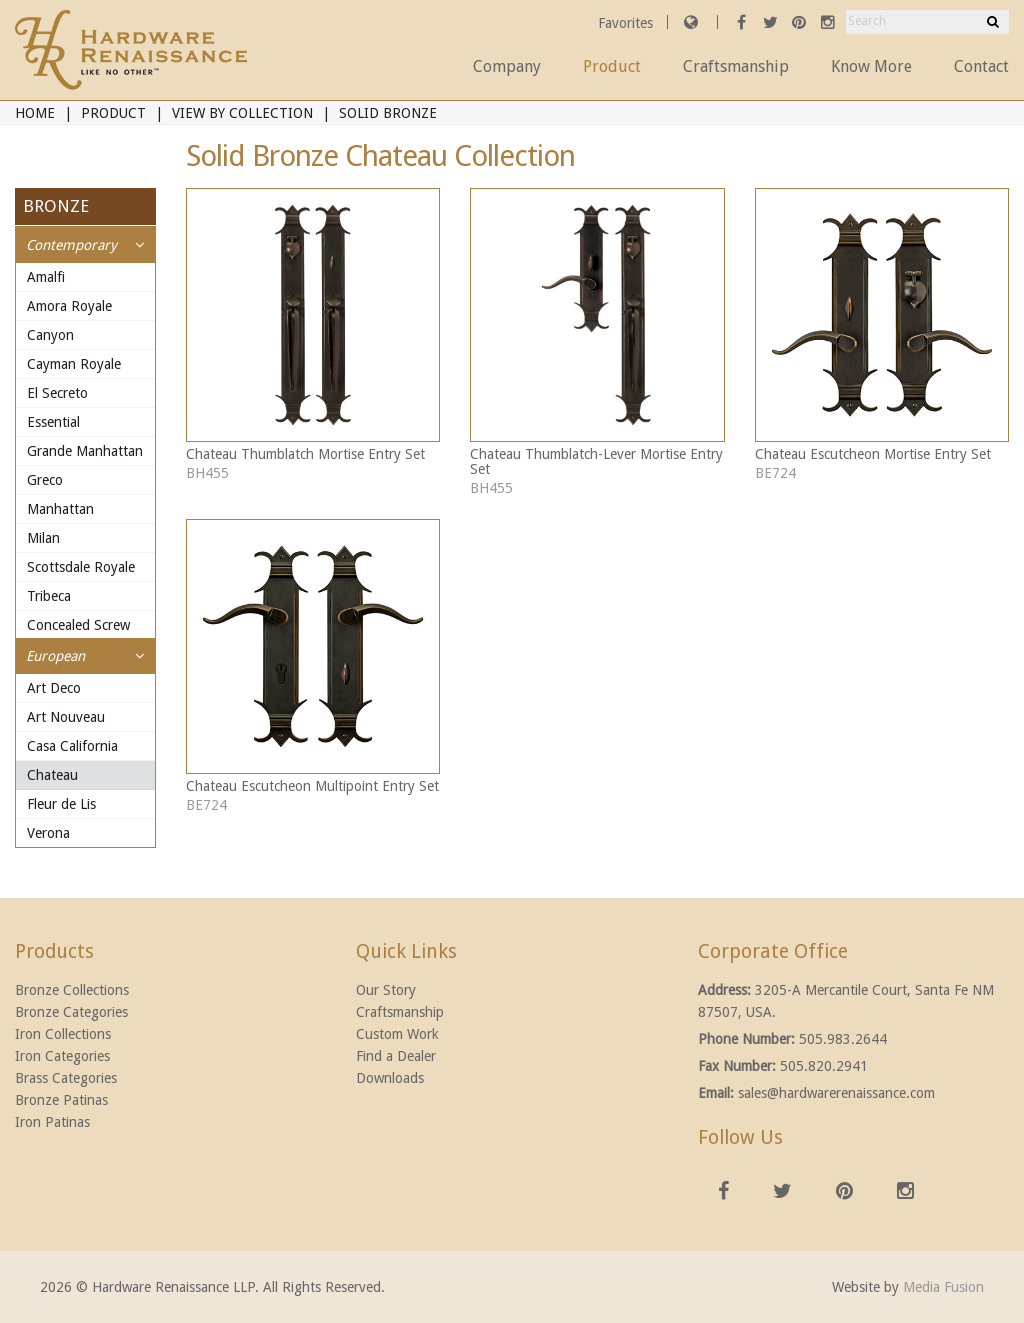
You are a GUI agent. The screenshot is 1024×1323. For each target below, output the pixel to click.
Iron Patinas (52, 1122)
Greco (45, 480)
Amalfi (46, 277)
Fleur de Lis (61, 804)
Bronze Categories (71, 1012)
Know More (871, 66)
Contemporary (71, 245)
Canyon (50, 335)
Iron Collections (63, 1034)
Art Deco (54, 688)
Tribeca (49, 596)
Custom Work (397, 1034)
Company (507, 66)
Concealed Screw (78, 625)
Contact (981, 66)
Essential (53, 422)
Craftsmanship (736, 66)
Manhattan (60, 509)
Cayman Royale (74, 364)
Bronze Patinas (61, 1100)
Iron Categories (62, 1056)
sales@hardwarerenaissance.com (836, 1093)
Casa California (72, 746)
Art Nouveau (66, 717)
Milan (43, 538)
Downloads (390, 1078)
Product (612, 66)
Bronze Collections (72, 990)
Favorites (627, 23)
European (55, 656)
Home (35, 113)
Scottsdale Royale (81, 567)
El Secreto (57, 393)
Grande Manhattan (85, 451)
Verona (48, 833)
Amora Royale (69, 306)
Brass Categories (66, 1078)
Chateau (52, 775)
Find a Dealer (396, 1056)
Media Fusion (943, 1287)
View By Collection (242, 113)
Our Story (386, 990)
